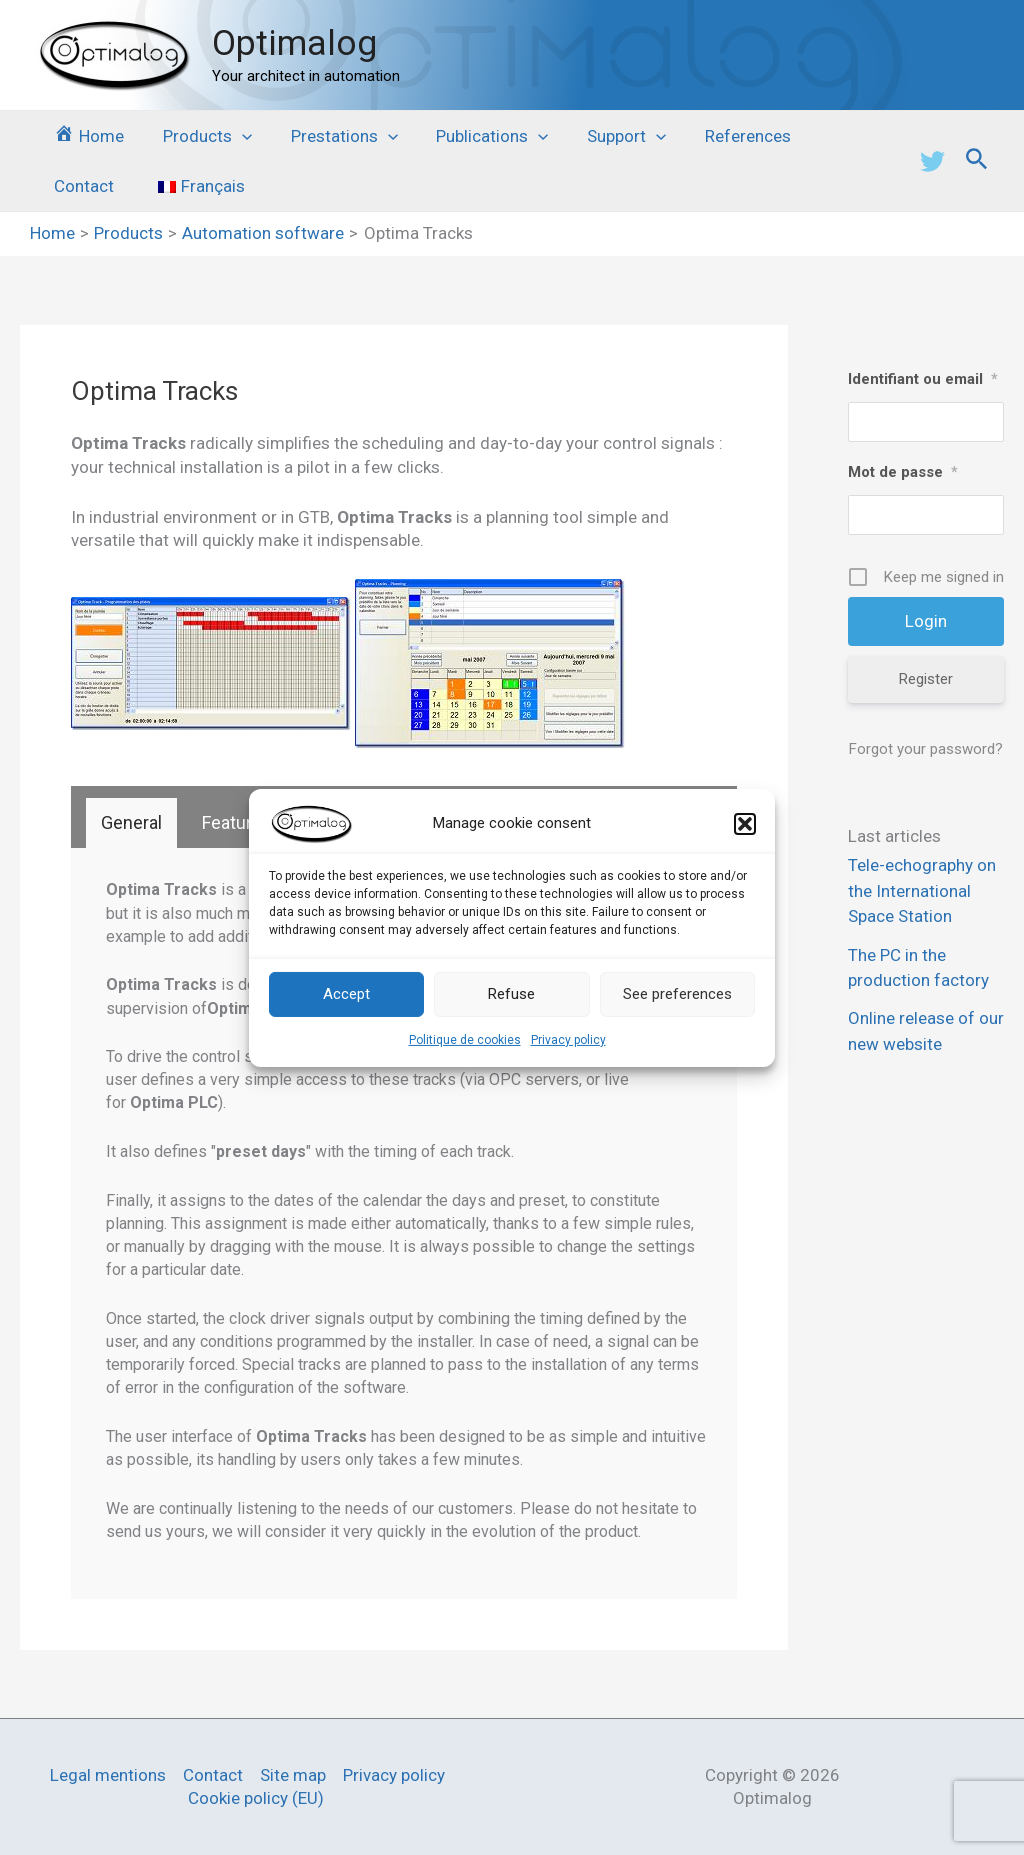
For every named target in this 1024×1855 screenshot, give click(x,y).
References (723, 136)
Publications (476, 136)
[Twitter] (932, 161)
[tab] (131, 823)
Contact (830, 136)
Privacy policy (568, 1039)
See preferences (677, 994)
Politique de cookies (465, 1039)
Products (200, 136)
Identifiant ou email (923, 379)
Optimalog (294, 43)
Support (606, 136)
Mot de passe (903, 472)
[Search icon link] (977, 161)
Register (926, 679)
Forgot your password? (926, 749)
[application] (235, 136)
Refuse (511, 994)
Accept (346, 994)
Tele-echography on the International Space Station (922, 891)
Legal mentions (108, 1775)
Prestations (332, 136)
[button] (745, 823)
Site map (293, 1775)
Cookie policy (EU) (256, 1798)
